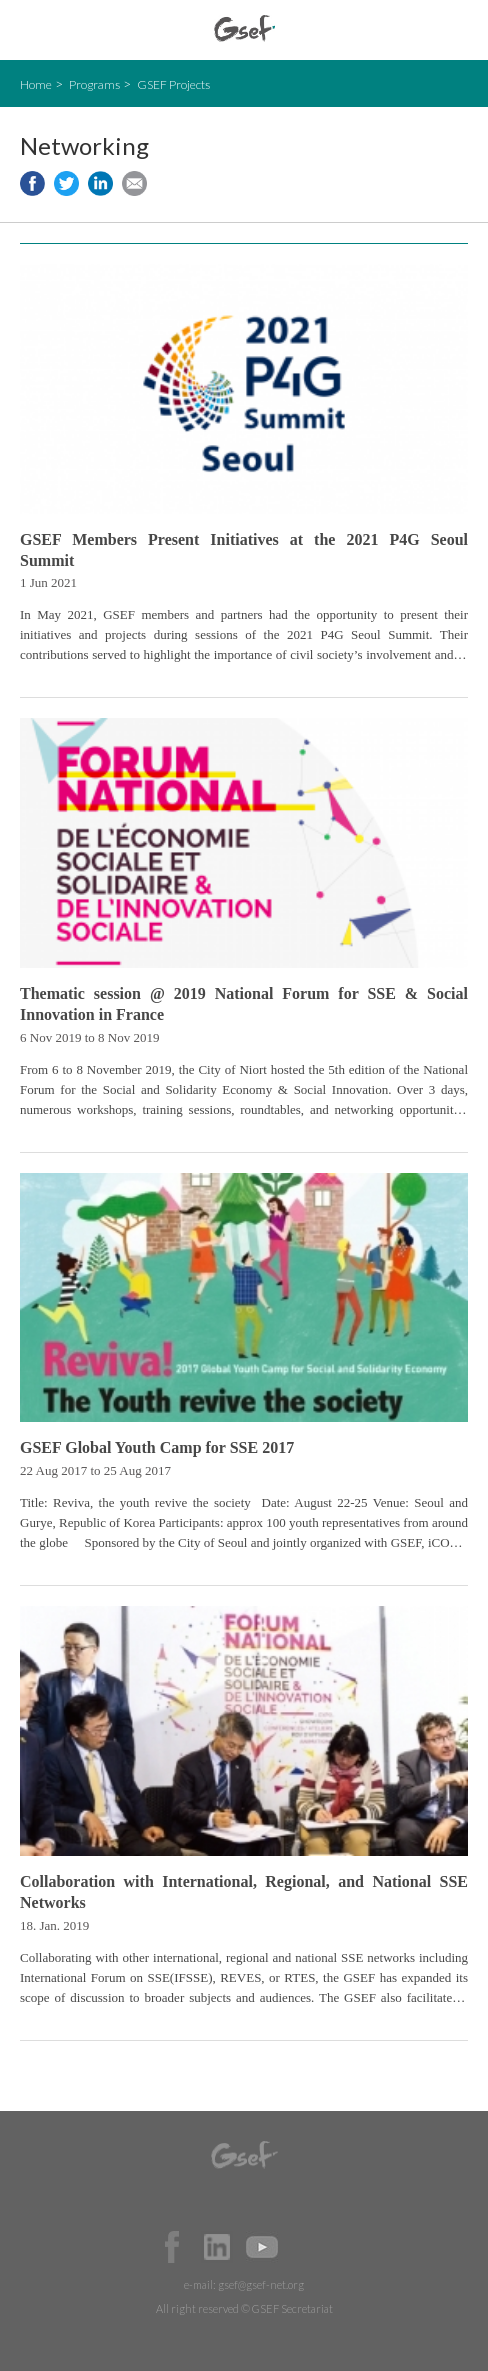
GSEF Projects (173, 84)
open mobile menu (30, 30)
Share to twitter (66, 183)
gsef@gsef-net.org (261, 2284)
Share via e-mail (134, 183)
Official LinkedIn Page (217, 2247)
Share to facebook (32, 183)
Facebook (172, 2247)
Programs (94, 84)
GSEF (244, 28)
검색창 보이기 (455, 30)
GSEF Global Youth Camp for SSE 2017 (157, 1447)
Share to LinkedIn (100, 183)
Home (36, 84)
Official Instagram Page (307, 2247)
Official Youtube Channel (262, 2247)
